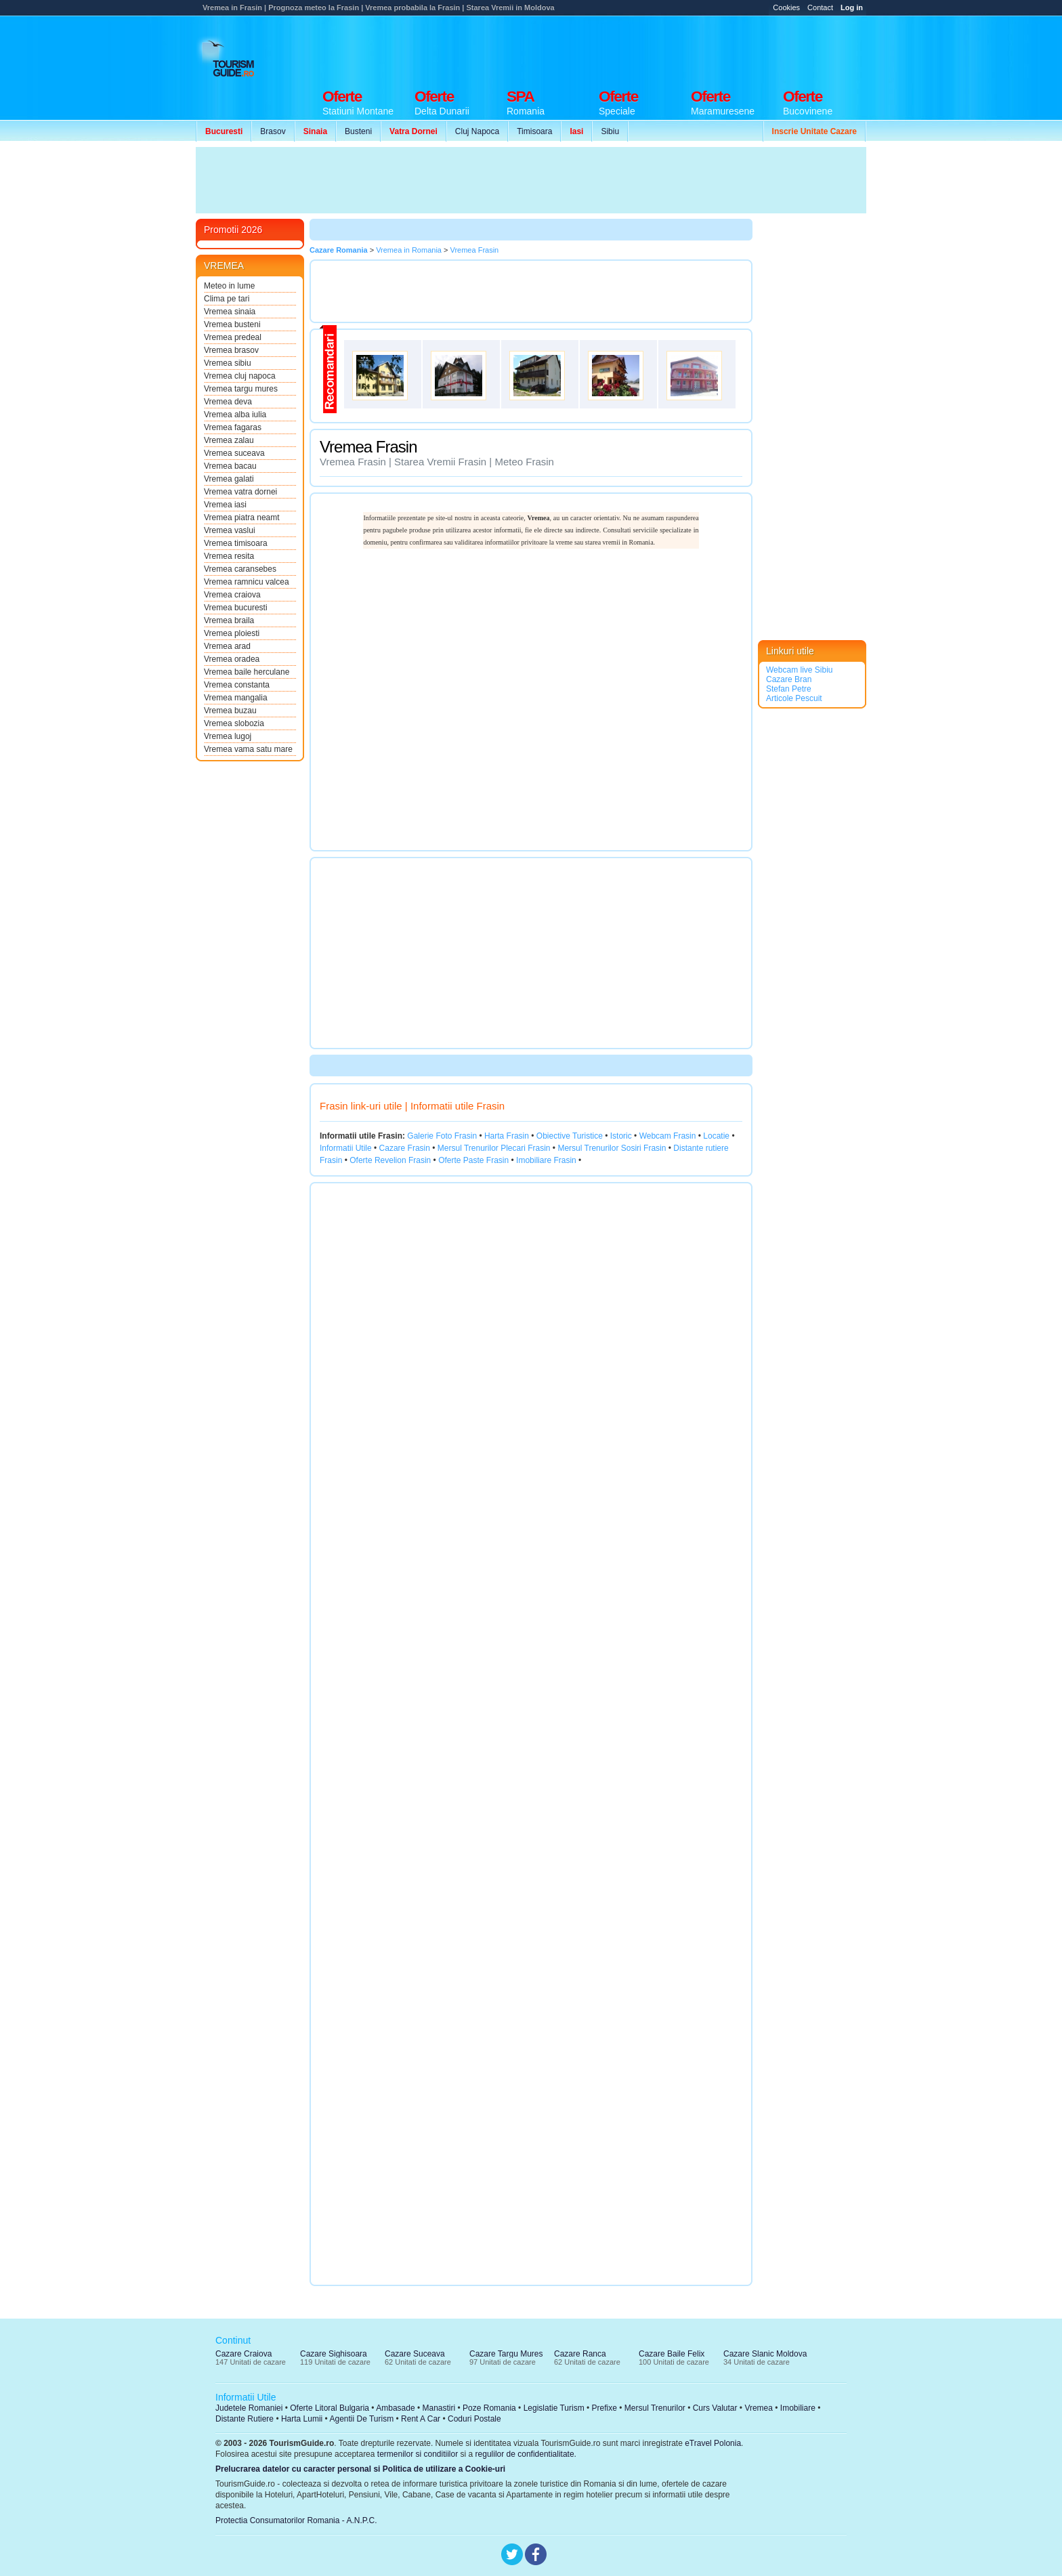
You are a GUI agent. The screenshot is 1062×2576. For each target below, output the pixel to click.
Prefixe (604, 2408)
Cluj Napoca (477, 131)
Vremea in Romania (409, 250)
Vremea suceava (234, 453)
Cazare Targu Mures (506, 2354)
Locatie (716, 1136)
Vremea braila (229, 620)
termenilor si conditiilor (417, 2454)
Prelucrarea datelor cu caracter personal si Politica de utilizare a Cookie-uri (360, 2469)
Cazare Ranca (580, 2354)
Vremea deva (228, 401)
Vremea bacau (230, 466)
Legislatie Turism (554, 2408)
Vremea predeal (232, 337)
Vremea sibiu (227, 363)
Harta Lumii (301, 2419)
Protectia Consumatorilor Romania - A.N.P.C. (296, 2520)
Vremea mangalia (236, 697)
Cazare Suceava (415, 2354)
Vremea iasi (225, 504)
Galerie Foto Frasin (442, 1136)
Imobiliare (797, 2408)
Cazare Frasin (404, 1148)
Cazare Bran (788, 679)
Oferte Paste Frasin (473, 1160)
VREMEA (224, 265)
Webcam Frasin (667, 1136)
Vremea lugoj (227, 736)
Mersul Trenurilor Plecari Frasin (494, 1148)
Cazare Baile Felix (671, 2354)
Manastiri (438, 2408)
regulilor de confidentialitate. (525, 2454)
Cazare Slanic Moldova (765, 2354)
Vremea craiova (232, 594)
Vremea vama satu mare (248, 749)
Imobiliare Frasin (546, 1160)
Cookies (786, 7)
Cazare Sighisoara (333, 2354)
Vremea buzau (230, 710)
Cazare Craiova (243, 2354)
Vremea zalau (229, 440)
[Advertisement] (619, 48)
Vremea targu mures (241, 389)
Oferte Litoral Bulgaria (329, 2408)
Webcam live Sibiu (799, 670)
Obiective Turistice (569, 1136)
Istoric (621, 1136)
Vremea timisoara (236, 543)
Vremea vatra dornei (240, 492)
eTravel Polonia (713, 2443)
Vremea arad (227, 646)
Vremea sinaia (229, 311)
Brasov (272, 131)
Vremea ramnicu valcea (246, 582)
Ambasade (395, 2408)
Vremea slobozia (234, 723)
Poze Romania (489, 2408)
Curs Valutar (715, 2408)
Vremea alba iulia (235, 414)
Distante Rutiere (244, 2419)
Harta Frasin (506, 1136)
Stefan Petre (788, 689)
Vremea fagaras (232, 427)
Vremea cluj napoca (240, 376)
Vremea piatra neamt (242, 517)
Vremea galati (229, 479)
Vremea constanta (237, 685)
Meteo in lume (229, 286)
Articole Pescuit (794, 698)
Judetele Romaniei (248, 2408)
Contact (820, 7)
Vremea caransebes (240, 569)
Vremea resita (229, 556)
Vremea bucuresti (236, 607)
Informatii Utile (346, 1148)
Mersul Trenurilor (654, 2408)
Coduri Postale (474, 2419)
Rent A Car (420, 2419)
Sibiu (610, 131)
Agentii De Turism (362, 2419)
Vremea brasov (231, 350)
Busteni (358, 131)
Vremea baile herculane (246, 672)
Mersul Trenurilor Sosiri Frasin (611, 1148)
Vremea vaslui (229, 530)
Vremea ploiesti (231, 633)
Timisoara (534, 131)
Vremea (758, 2408)
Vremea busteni (232, 324)
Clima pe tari (226, 298)
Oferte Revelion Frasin (390, 1160)
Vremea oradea (231, 659)
